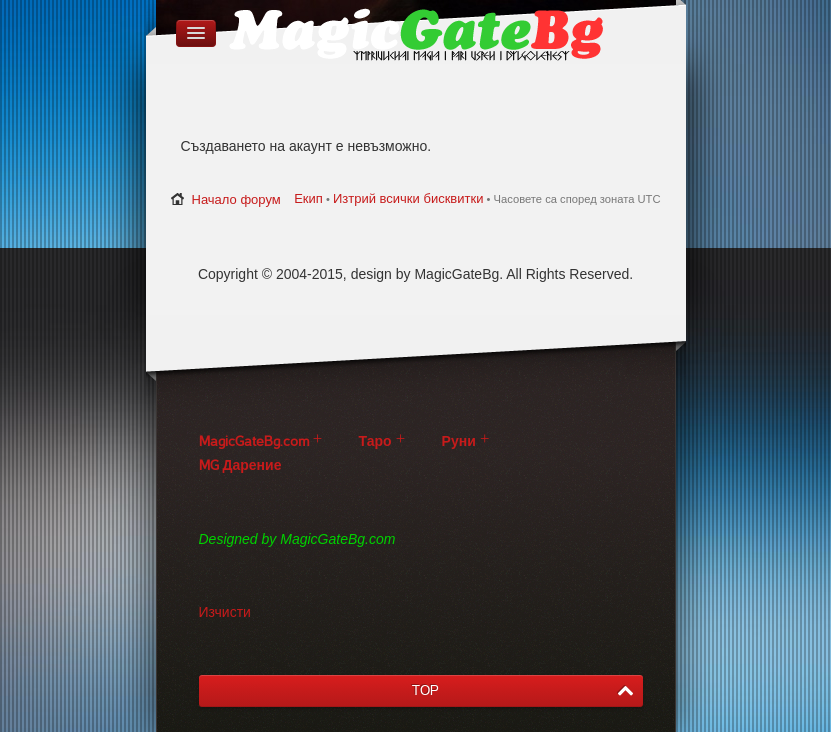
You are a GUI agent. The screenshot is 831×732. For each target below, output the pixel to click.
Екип (308, 198)
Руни (459, 441)
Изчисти (225, 612)
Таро (375, 441)
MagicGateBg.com (254, 441)
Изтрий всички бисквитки (408, 198)
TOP (425, 690)
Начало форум (236, 199)
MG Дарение (240, 465)
